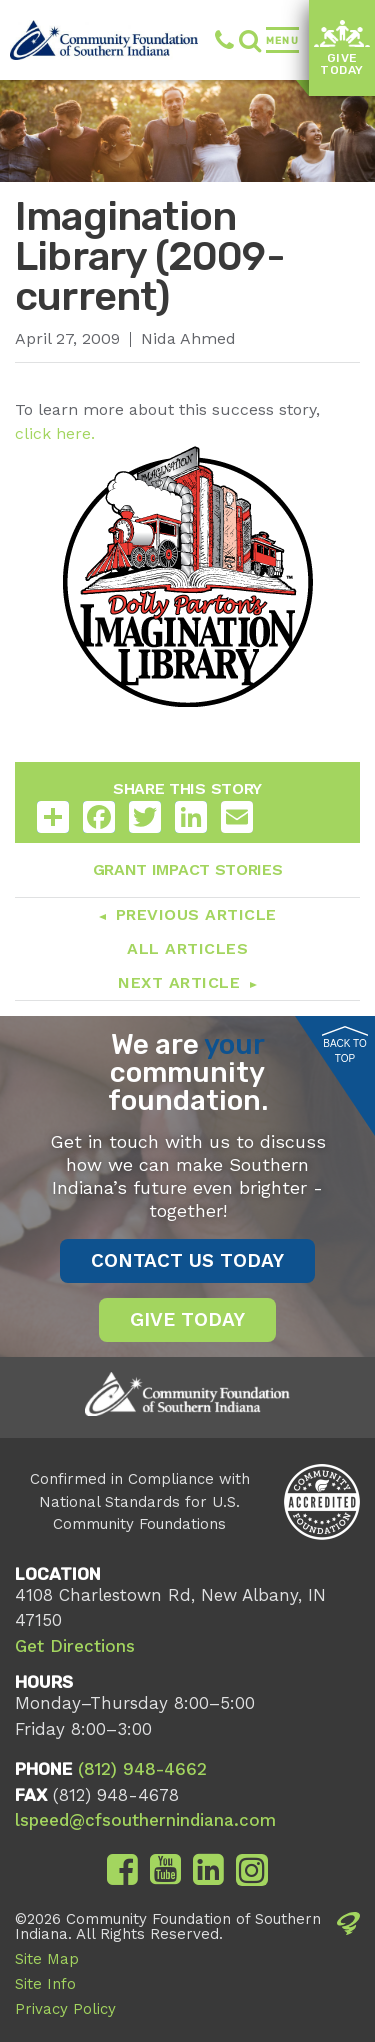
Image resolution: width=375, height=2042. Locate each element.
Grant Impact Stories (188, 869)
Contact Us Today (187, 1260)
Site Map (47, 1959)
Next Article (179, 982)
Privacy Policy (65, 2009)
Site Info (45, 1984)
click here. (55, 433)
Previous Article (196, 914)
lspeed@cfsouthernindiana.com (145, 1820)
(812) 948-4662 (224, 40)
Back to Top (345, 1045)
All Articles (187, 948)
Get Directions (75, 1646)
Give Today (341, 49)
